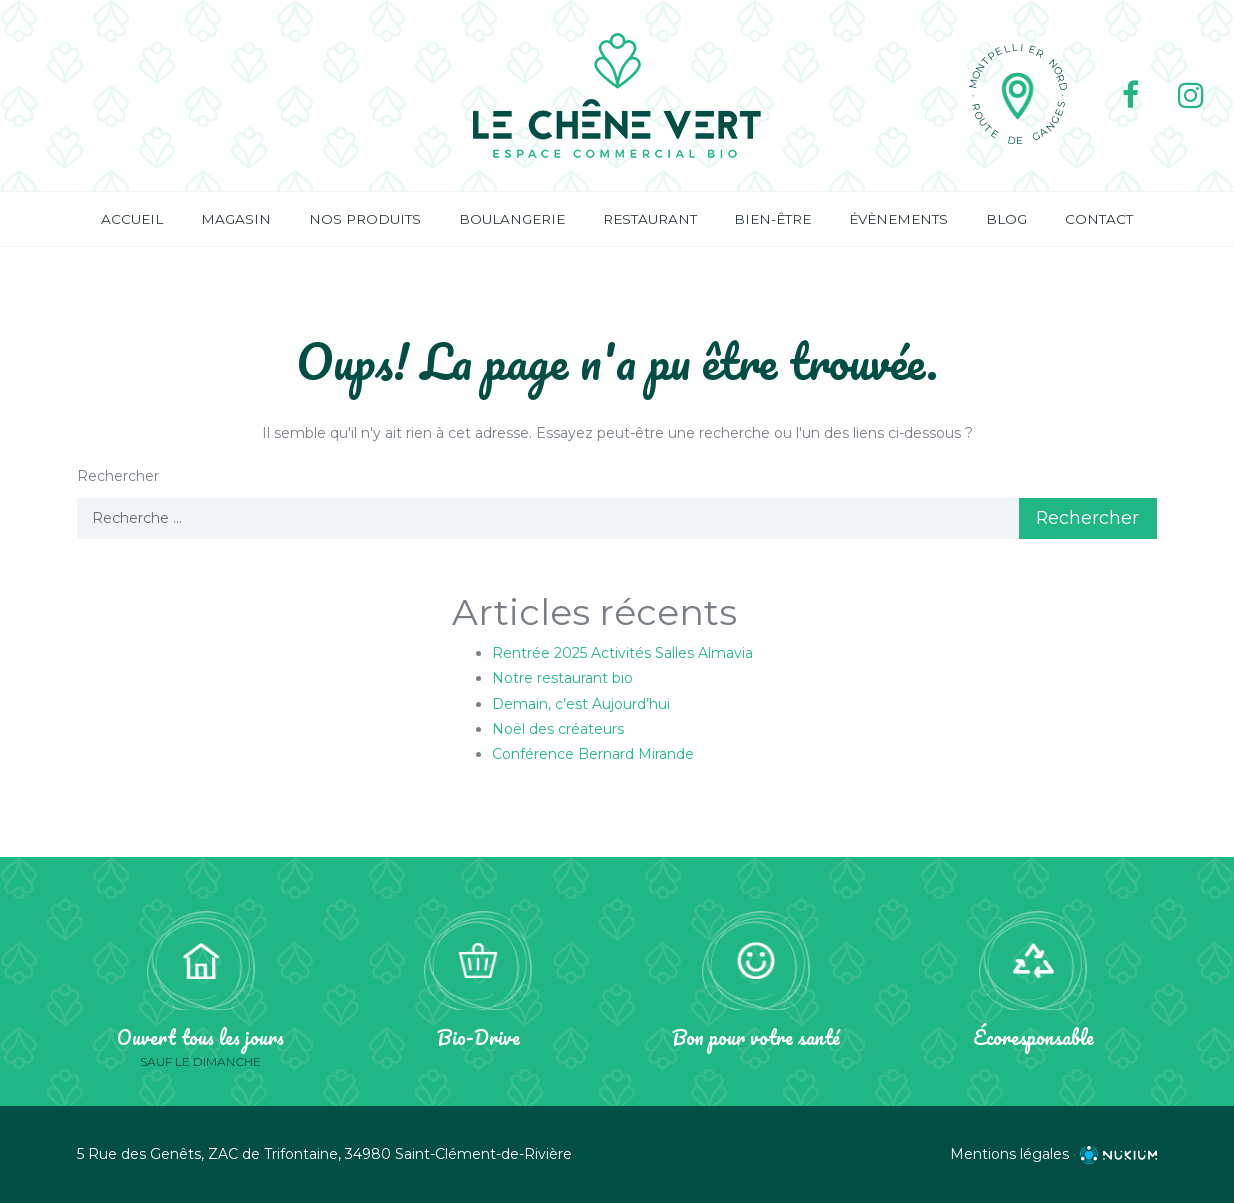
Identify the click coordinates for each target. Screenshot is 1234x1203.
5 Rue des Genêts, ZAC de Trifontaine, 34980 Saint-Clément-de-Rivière (324, 1154)
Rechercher (118, 476)
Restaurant (650, 219)
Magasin (236, 219)
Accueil (132, 219)
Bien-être (772, 219)
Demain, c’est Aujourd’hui (581, 704)
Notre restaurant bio (562, 679)
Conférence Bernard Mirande (593, 754)
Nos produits (365, 219)
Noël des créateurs (558, 729)
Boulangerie (512, 219)
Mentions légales (1009, 1154)
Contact (1099, 219)
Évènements (898, 219)
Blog (1006, 219)
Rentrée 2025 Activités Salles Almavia (622, 654)
